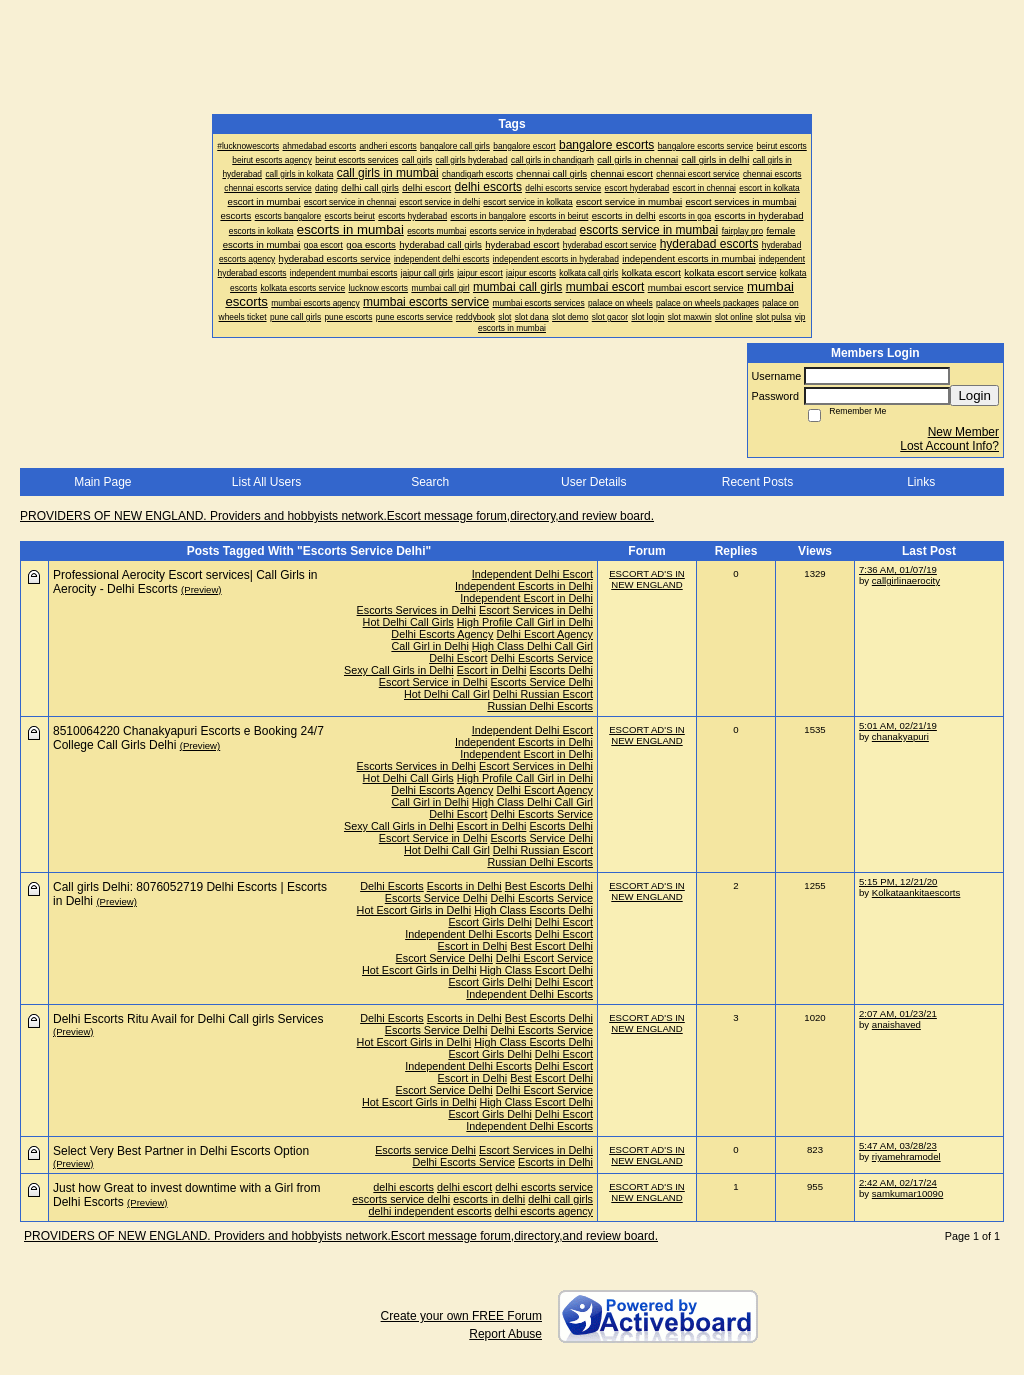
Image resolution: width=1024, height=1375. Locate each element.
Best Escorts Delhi (549, 886)
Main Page (102, 482)
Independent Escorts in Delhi (524, 586)
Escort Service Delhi (444, 958)
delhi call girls (560, 1199)
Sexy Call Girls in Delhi (399, 670)
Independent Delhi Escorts (468, 934)
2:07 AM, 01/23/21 (898, 1013)
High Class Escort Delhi (536, 970)
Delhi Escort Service (544, 958)
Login (974, 395)
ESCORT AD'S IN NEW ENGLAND (647, 579)
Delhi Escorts (392, 886)
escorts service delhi (401, 1199)
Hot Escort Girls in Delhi (414, 910)
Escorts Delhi (561, 670)
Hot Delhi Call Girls (408, 622)
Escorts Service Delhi (541, 682)
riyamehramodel (906, 1156)
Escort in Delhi (492, 670)
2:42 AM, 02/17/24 (898, 1182)
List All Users (266, 482)
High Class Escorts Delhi (533, 910)
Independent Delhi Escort (532, 574)
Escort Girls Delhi (489, 922)
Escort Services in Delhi (536, 610)
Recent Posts (757, 482)
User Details (593, 482)
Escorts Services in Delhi (416, 610)
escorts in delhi (489, 1199)
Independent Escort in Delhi (526, 598)
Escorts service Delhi (425, 1150)
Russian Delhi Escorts (540, 706)
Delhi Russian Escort (543, 694)
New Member (963, 432)
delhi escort (464, 1187)
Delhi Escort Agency (544, 634)
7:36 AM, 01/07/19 (898, 569)
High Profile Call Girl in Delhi (525, 622)
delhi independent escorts (430, 1211)
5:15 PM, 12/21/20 (898, 881)
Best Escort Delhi (551, 946)
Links (921, 482)
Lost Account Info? (949, 446)
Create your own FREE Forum (461, 1316)
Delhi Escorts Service (541, 658)
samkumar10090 (907, 1193)
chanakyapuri (900, 736)
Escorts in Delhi (464, 886)
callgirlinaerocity (906, 580)
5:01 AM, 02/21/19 (898, 725)
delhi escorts (403, 1187)
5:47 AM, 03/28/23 (898, 1145)
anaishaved (896, 1024)
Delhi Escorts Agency (442, 634)
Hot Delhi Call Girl (447, 694)
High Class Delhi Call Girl (532, 646)
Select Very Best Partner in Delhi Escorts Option (181, 1151)
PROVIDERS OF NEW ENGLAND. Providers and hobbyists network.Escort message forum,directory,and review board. (337, 516)
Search (430, 482)
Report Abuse (505, 1334)
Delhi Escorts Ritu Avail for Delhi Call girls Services (188, 1019)
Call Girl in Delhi (429, 646)
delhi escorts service (544, 1187)
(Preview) (201, 589)
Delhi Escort (458, 658)
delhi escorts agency (544, 1211)
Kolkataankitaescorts (916, 892)
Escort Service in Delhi (433, 682)
